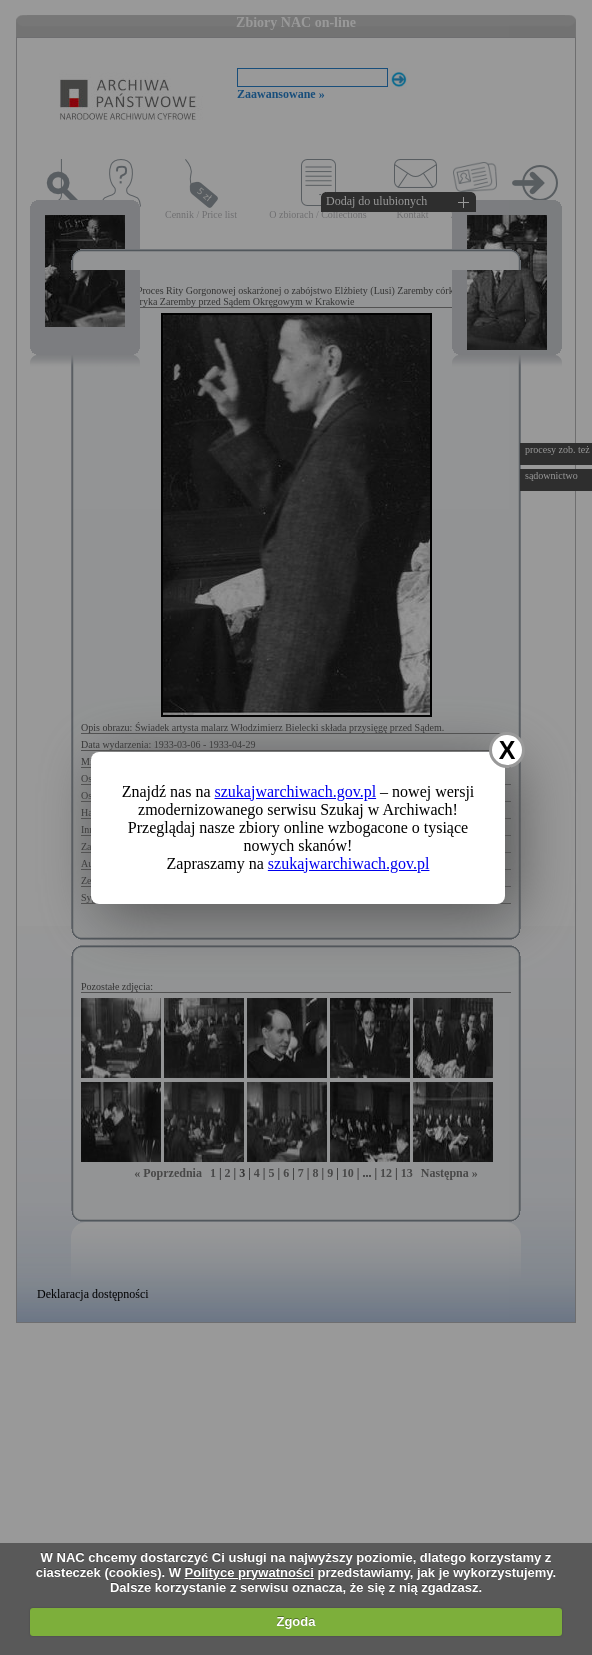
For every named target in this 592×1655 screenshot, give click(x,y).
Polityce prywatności (249, 1572)
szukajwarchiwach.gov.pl (296, 791)
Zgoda (295, 1621)
